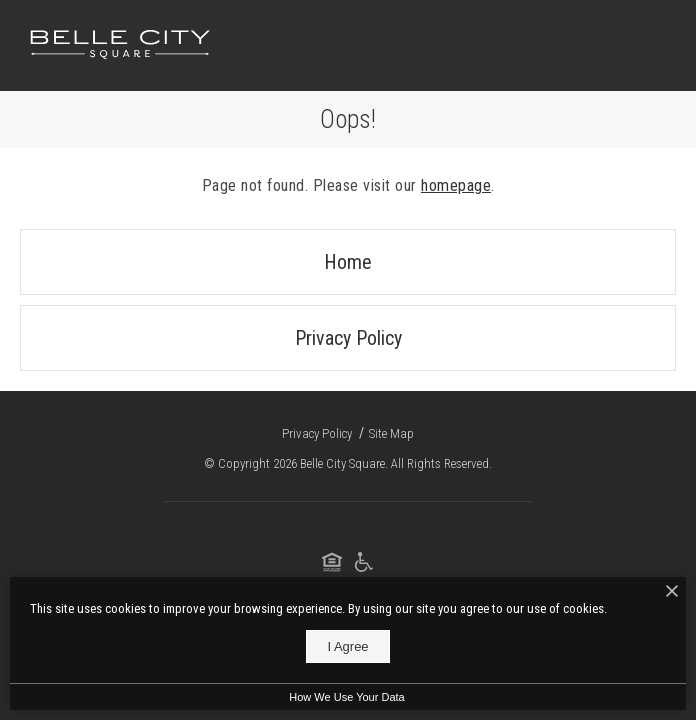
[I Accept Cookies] (672, 592)
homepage (456, 185)
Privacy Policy (348, 338)
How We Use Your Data (346, 697)
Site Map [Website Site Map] (391, 433)
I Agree (347, 646)
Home (348, 262)
